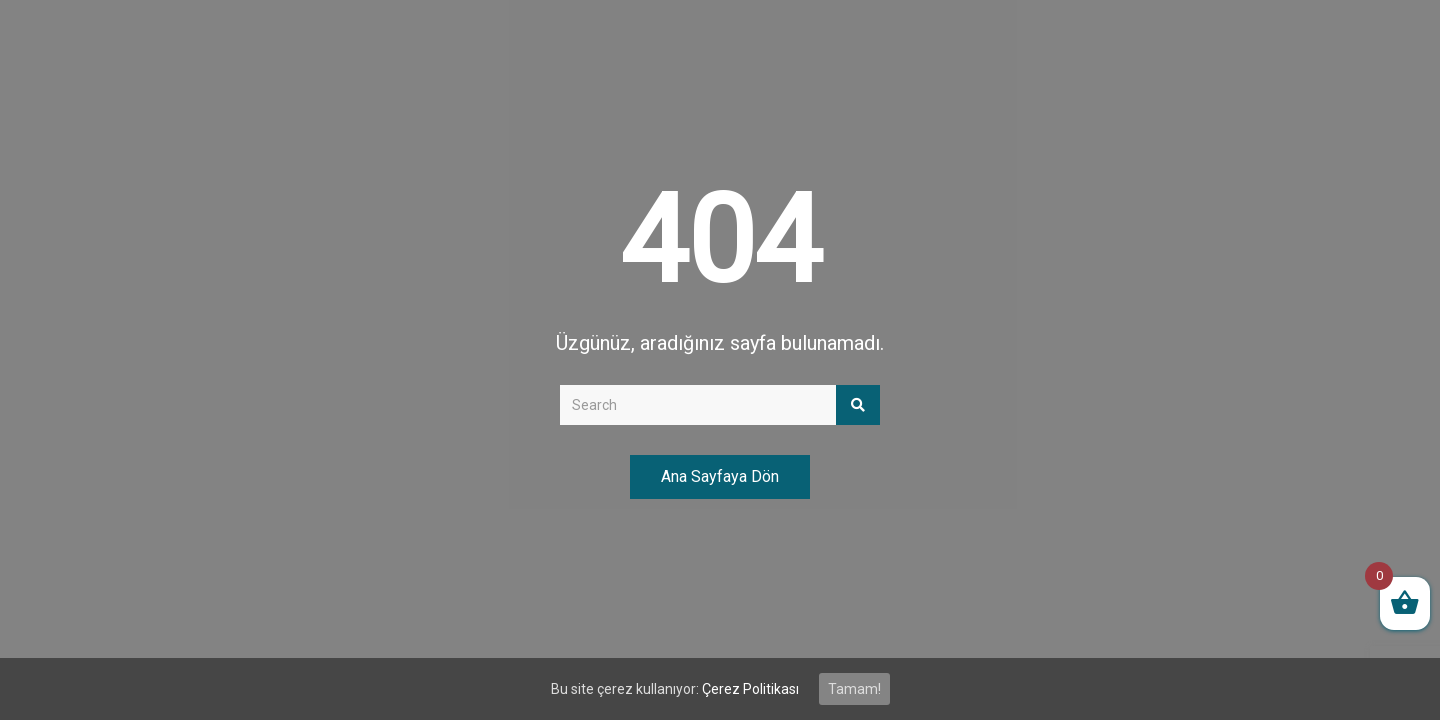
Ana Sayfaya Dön (720, 476)
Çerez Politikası (750, 689)
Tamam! (854, 689)
